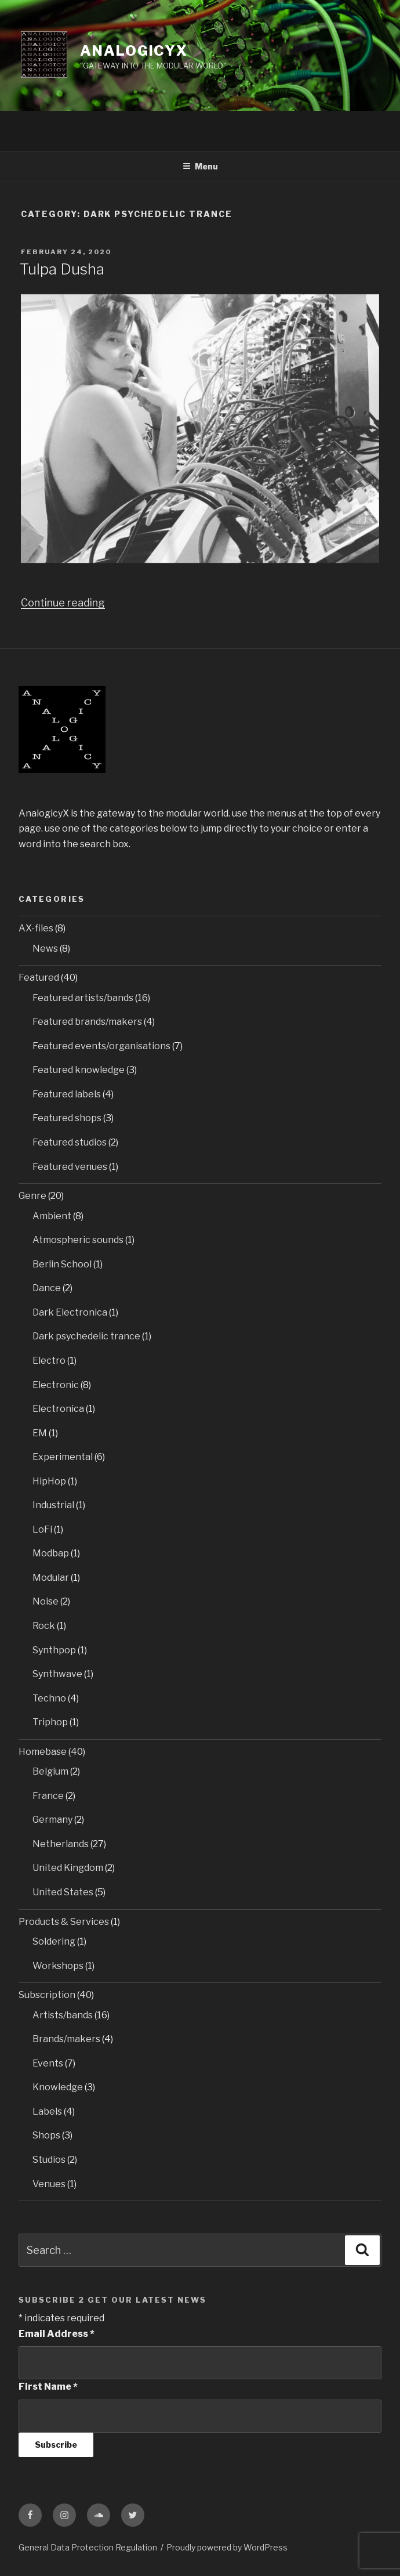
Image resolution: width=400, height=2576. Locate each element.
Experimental (62, 1456)
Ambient (51, 1216)
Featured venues (69, 1166)
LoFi (42, 1529)
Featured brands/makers (87, 1021)
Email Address (56, 2333)
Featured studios (69, 1142)
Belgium (50, 1771)
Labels (47, 2111)
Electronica (58, 1408)
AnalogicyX (134, 50)
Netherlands (60, 1843)
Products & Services (64, 1921)
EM (39, 1433)
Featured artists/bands (82, 997)
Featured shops (66, 1117)
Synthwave (57, 1673)
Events (47, 2063)
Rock (43, 1625)
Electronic (55, 1384)
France (48, 1795)
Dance (46, 1288)
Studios (49, 2159)
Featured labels (66, 1094)
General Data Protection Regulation (88, 2547)
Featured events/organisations (101, 1046)
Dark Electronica (69, 1312)
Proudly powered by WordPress (227, 2547)
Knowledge (57, 2087)
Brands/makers (66, 2038)
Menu (200, 166)
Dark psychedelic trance (86, 1336)
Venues (49, 2184)
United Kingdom (67, 1867)
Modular (50, 1577)
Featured (39, 977)
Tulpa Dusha (62, 269)
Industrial (53, 1505)
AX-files (36, 928)
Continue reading (63, 603)
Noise (45, 1601)
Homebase (43, 1751)
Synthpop (54, 1650)
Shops (46, 2135)
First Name (48, 2386)
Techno (49, 1698)
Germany (52, 1819)
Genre (32, 1195)
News (45, 948)
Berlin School (62, 1264)
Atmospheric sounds (77, 1239)
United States (62, 1892)
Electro (49, 1360)
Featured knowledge (78, 1069)
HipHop (49, 1481)
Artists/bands (62, 2015)
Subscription (47, 1994)
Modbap (50, 1553)
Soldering (53, 1941)
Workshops (57, 1965)
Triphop (50, 1722)
